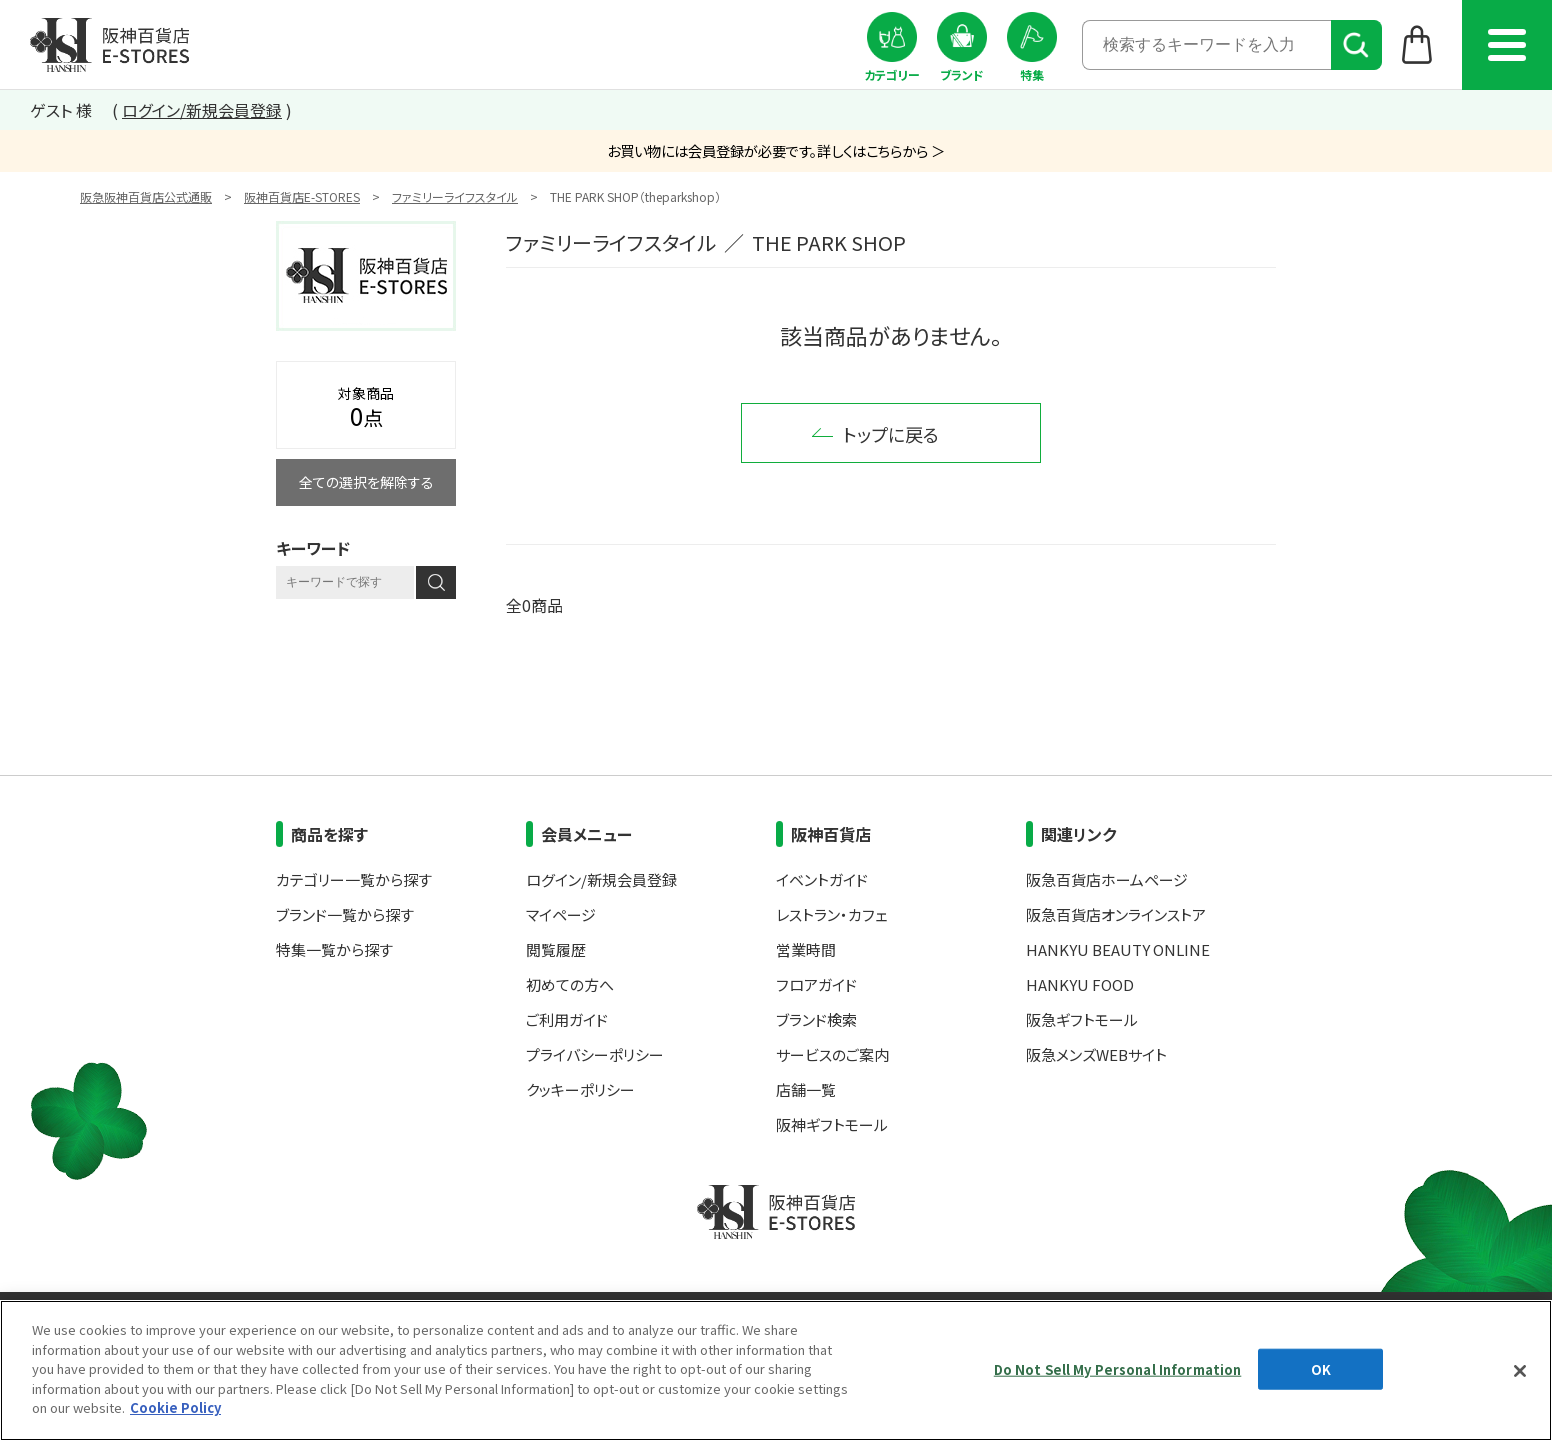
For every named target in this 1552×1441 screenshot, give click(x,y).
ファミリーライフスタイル (455, 196)
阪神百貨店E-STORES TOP (109, 45)
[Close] (1520, 1371)
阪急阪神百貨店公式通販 (146, 196)
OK (1321, 1368)
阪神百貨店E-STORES (302, 196)
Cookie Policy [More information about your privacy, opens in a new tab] (175, 1407)
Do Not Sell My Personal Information (1118, 1368)
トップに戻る (891, 434)
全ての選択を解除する (366, 482)
